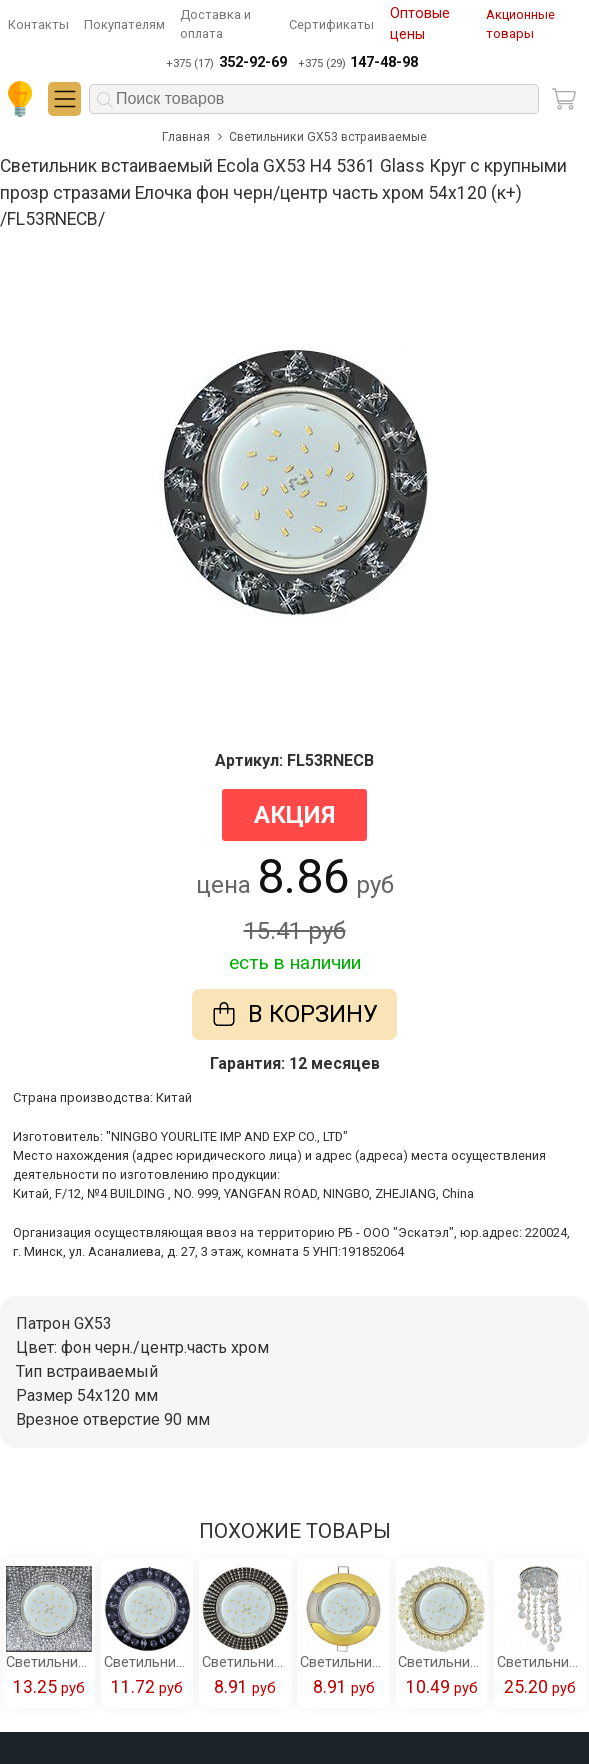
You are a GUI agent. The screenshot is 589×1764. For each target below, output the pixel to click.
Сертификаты (331, 24)
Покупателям (124, 24)
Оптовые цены (420, 24)
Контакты (38, 24)
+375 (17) (226, 63)
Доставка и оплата (215, 24)
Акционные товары (520, 24)
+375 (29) (358, 63)
